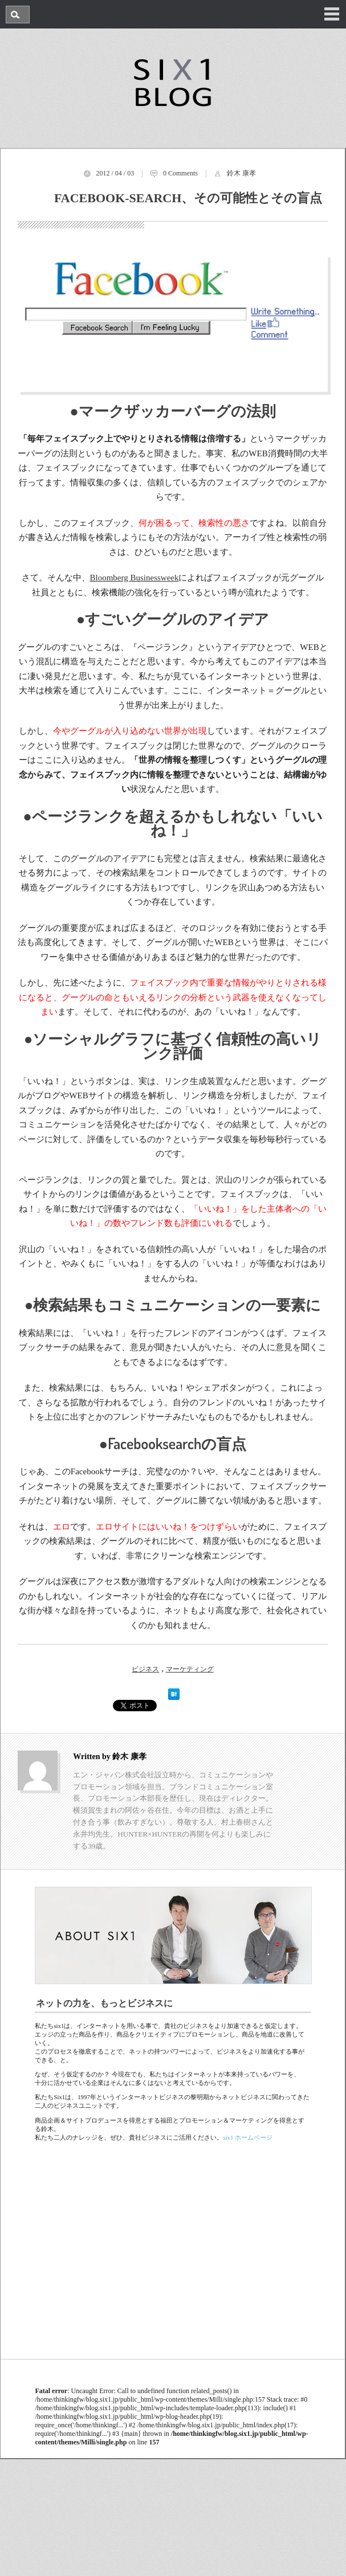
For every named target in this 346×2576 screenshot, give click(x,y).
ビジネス (145, 1669)
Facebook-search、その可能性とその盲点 (188, 198)
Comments (183, 173)
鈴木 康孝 (241, 173)
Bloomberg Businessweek (134, 577)
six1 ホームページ (247, 2137)
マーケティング (190, 1669)
